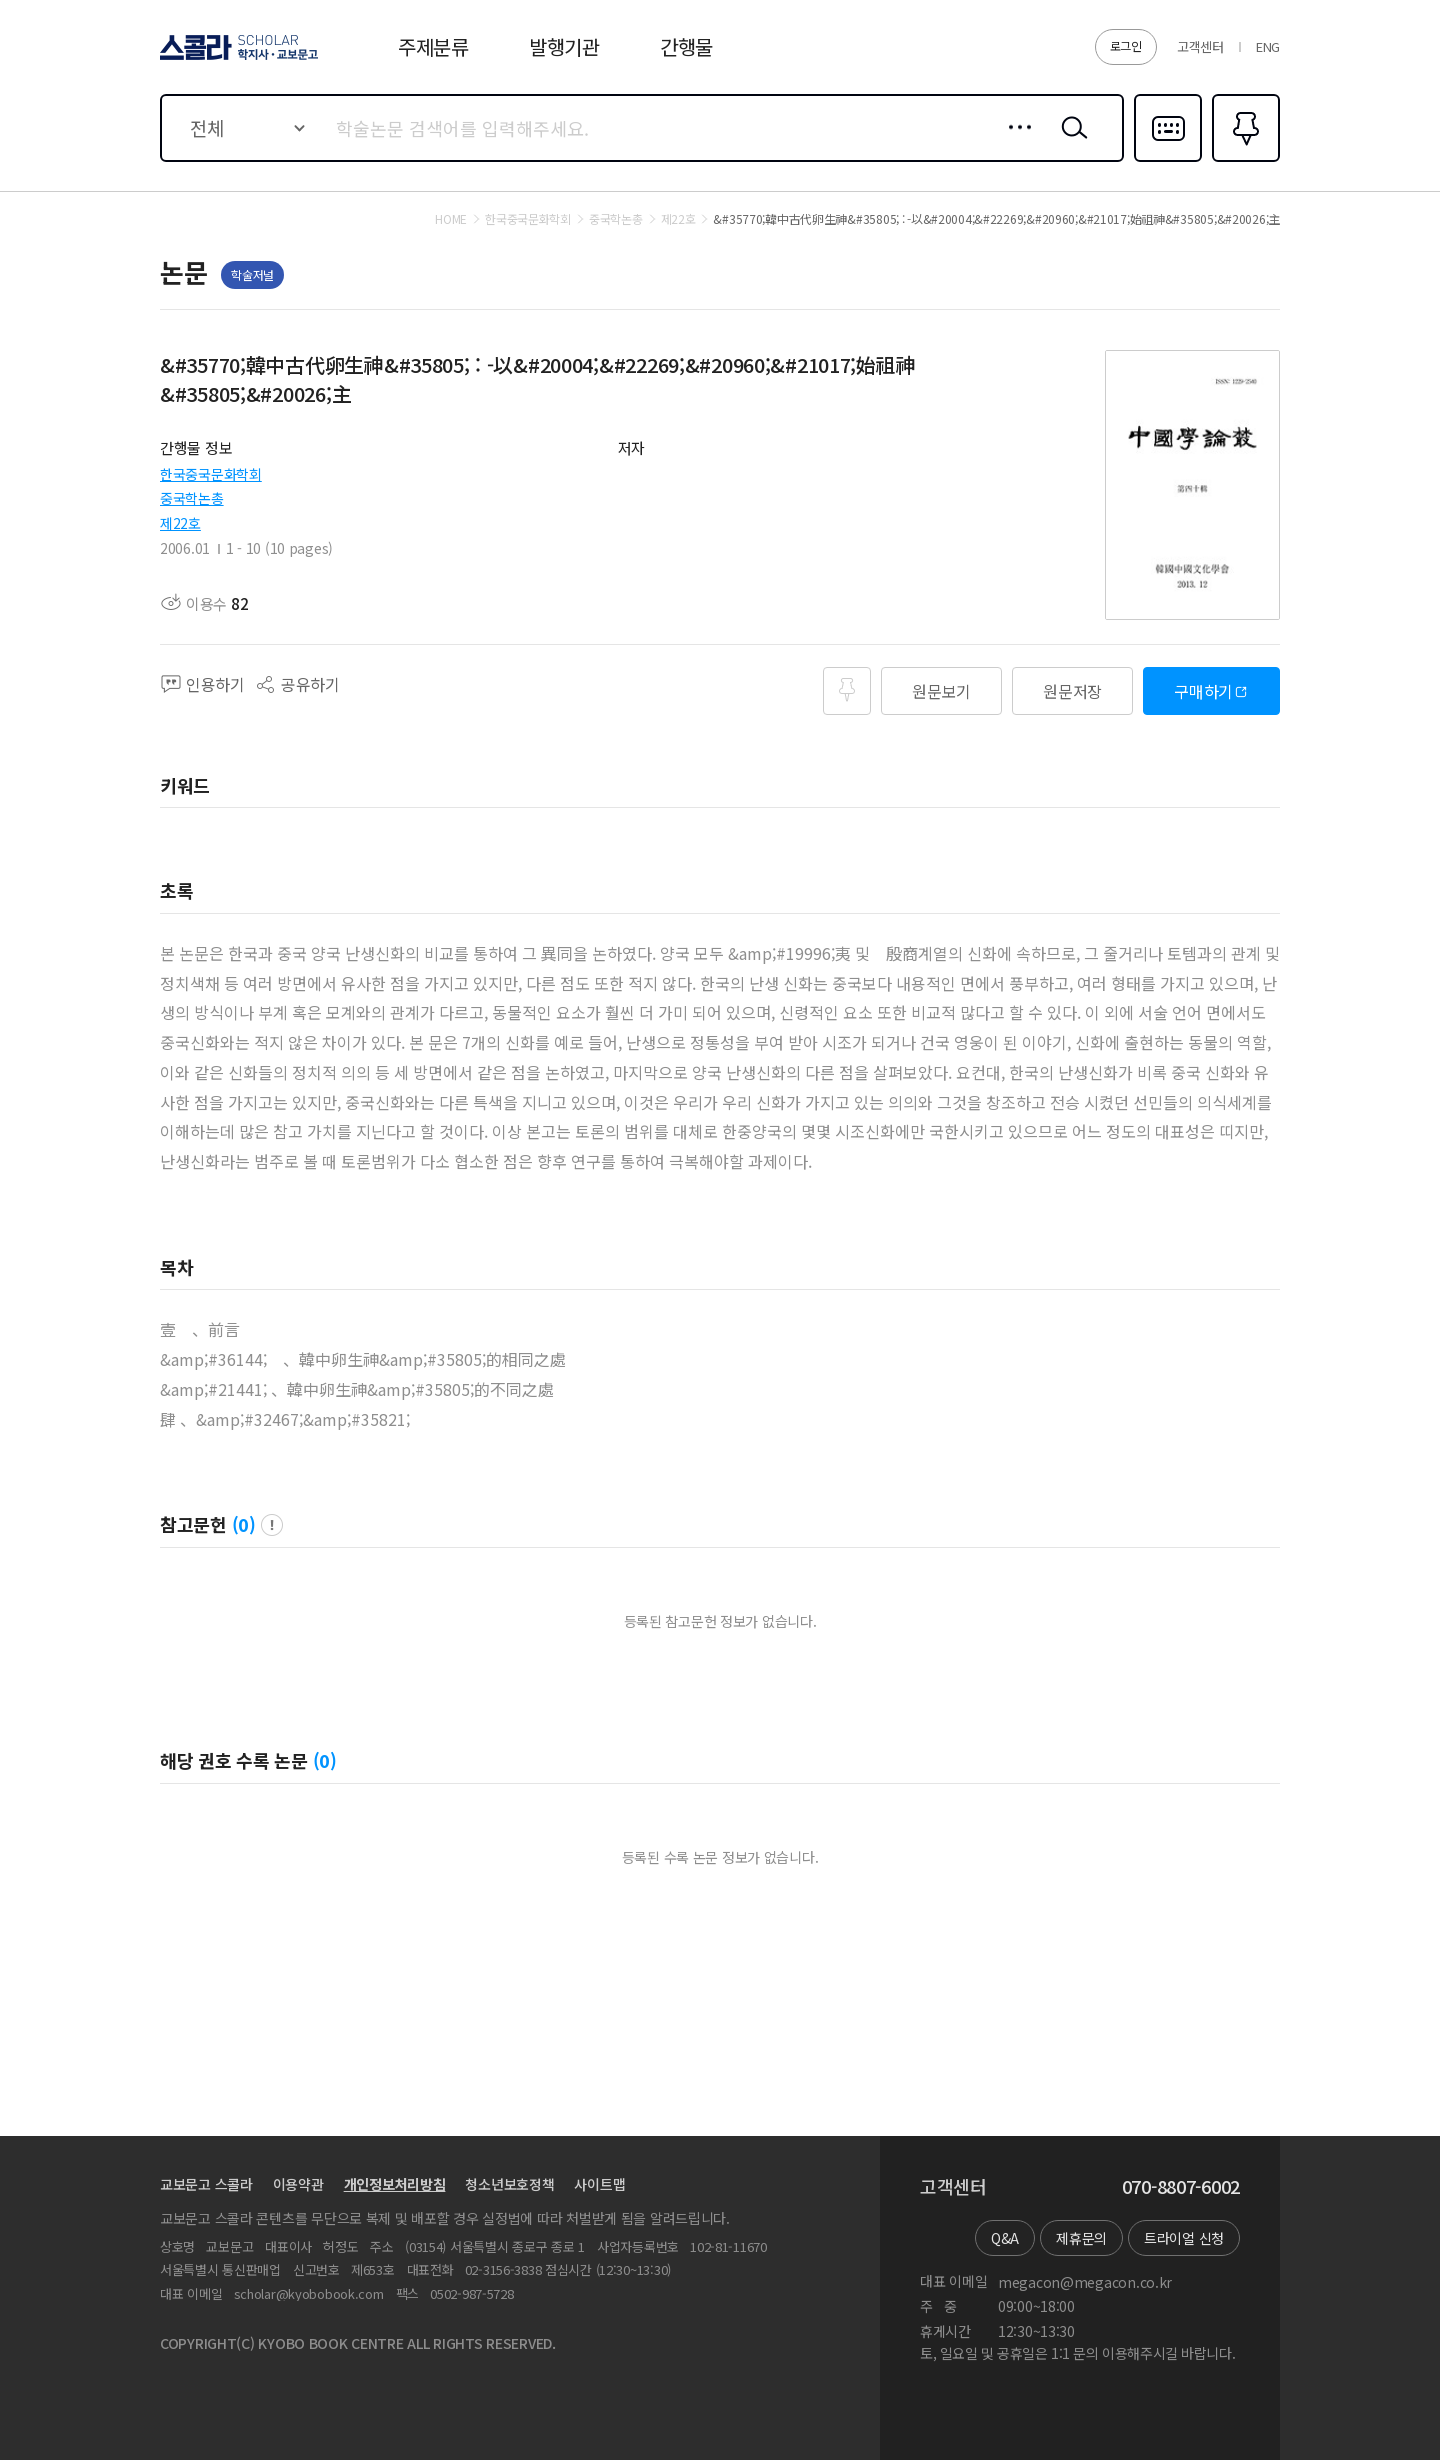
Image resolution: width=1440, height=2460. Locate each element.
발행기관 (564, 46)
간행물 (686, 46)
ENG (1268, 46)
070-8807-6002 (1181, 2187)
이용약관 (298, 2184)
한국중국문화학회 (211, 474)
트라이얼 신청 (1184, 2238)
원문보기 (941, 691)
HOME (451, 219)
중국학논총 (192, 498)
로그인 (1126, 45)
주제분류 (433, 46)
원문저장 (1072, 691)
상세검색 (1014, 143)
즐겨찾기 (1243, 160)
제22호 (180, 523)
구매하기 (1203, 691)
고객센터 (1200, 46)
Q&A (1005, 2238)
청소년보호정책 (509, 2184)
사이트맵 (599, 2184)
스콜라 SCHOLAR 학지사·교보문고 (236, 59)
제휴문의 (1081, 2238)
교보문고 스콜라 (206, 2184)
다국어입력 (1168, 160)
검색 (1070, 143)
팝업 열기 (272, 1525)
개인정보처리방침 (395, 2184)
